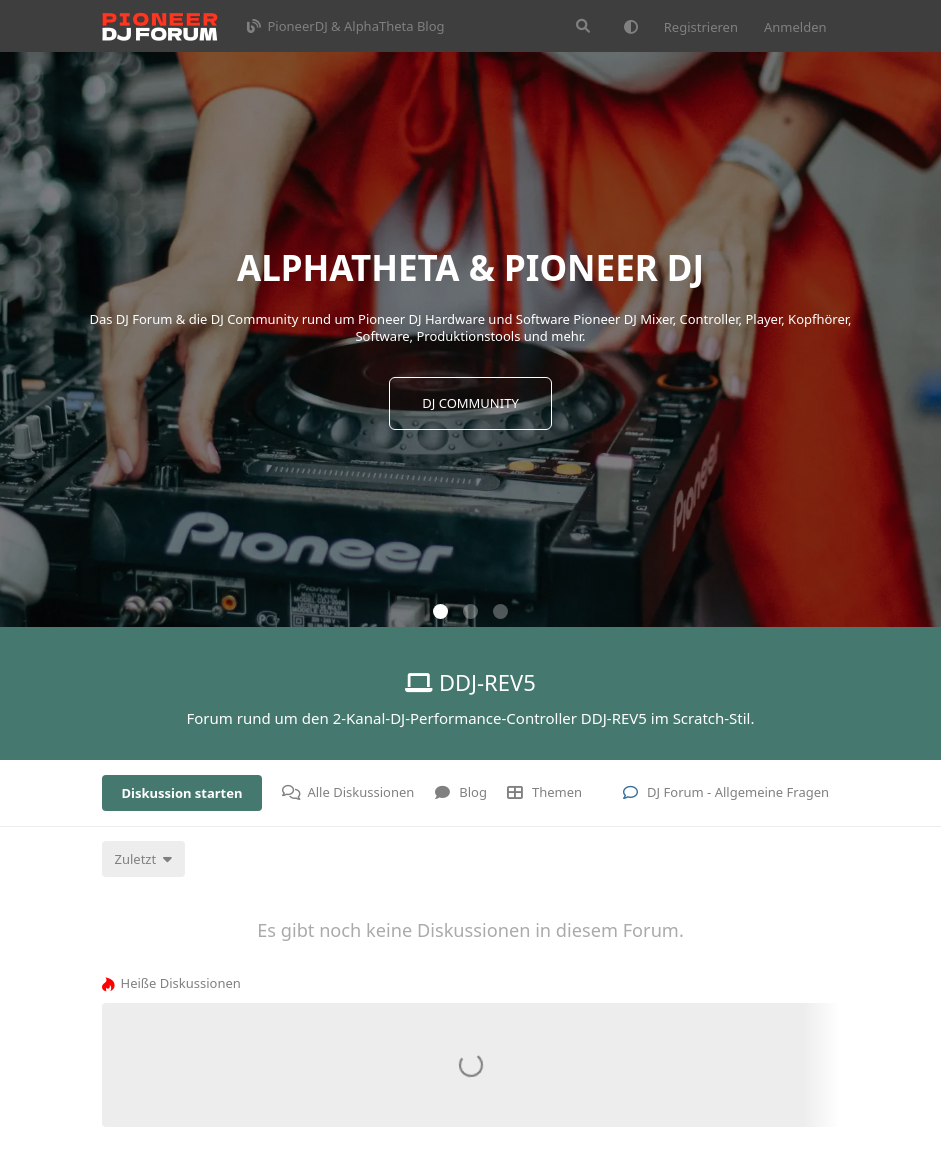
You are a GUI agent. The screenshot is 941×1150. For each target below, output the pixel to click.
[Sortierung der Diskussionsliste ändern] (144, 859)
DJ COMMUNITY (470, 403)
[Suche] (583, 26)
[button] (440, 611)
